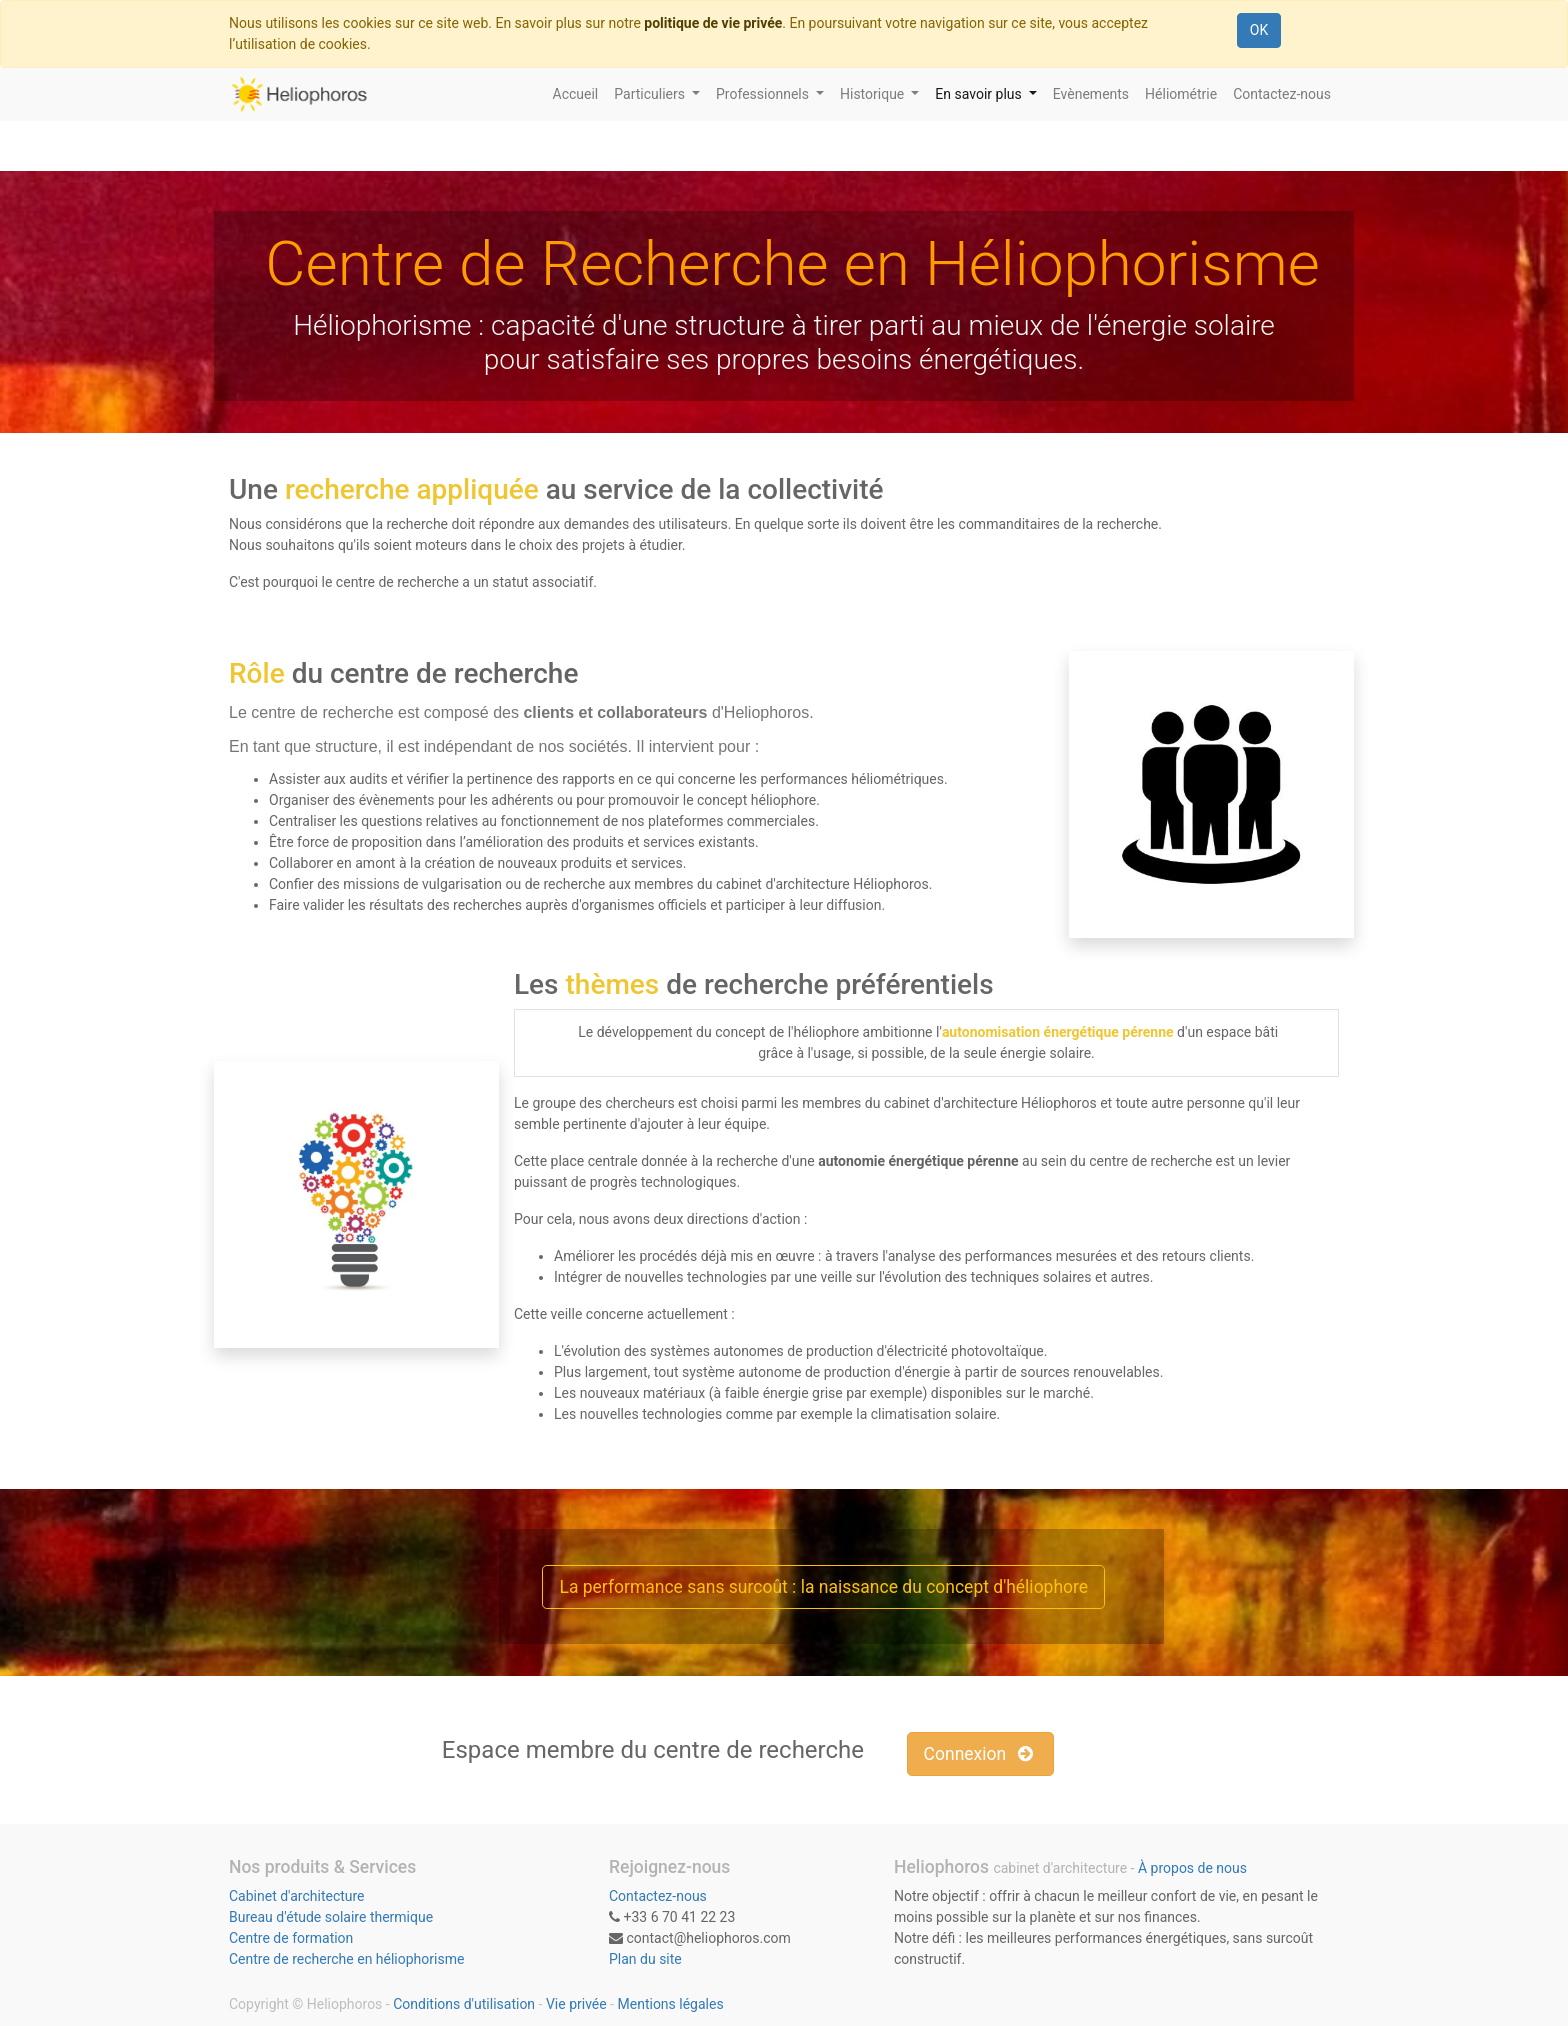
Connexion (980, 1754)
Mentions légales (671, 2004)
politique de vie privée (713, 23)
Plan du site (645, 1959)
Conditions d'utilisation (464, 2004)
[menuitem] (576, 94)
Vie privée (576, 2004)
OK (1259, 30)
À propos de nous (1192, 1868)
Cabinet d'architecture (297, 1896)
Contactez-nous (658, 1896)
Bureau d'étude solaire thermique (331, 1917)
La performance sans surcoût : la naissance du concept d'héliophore (823, 1587)
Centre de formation (291, 1938)
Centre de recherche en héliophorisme (346, 1959)
